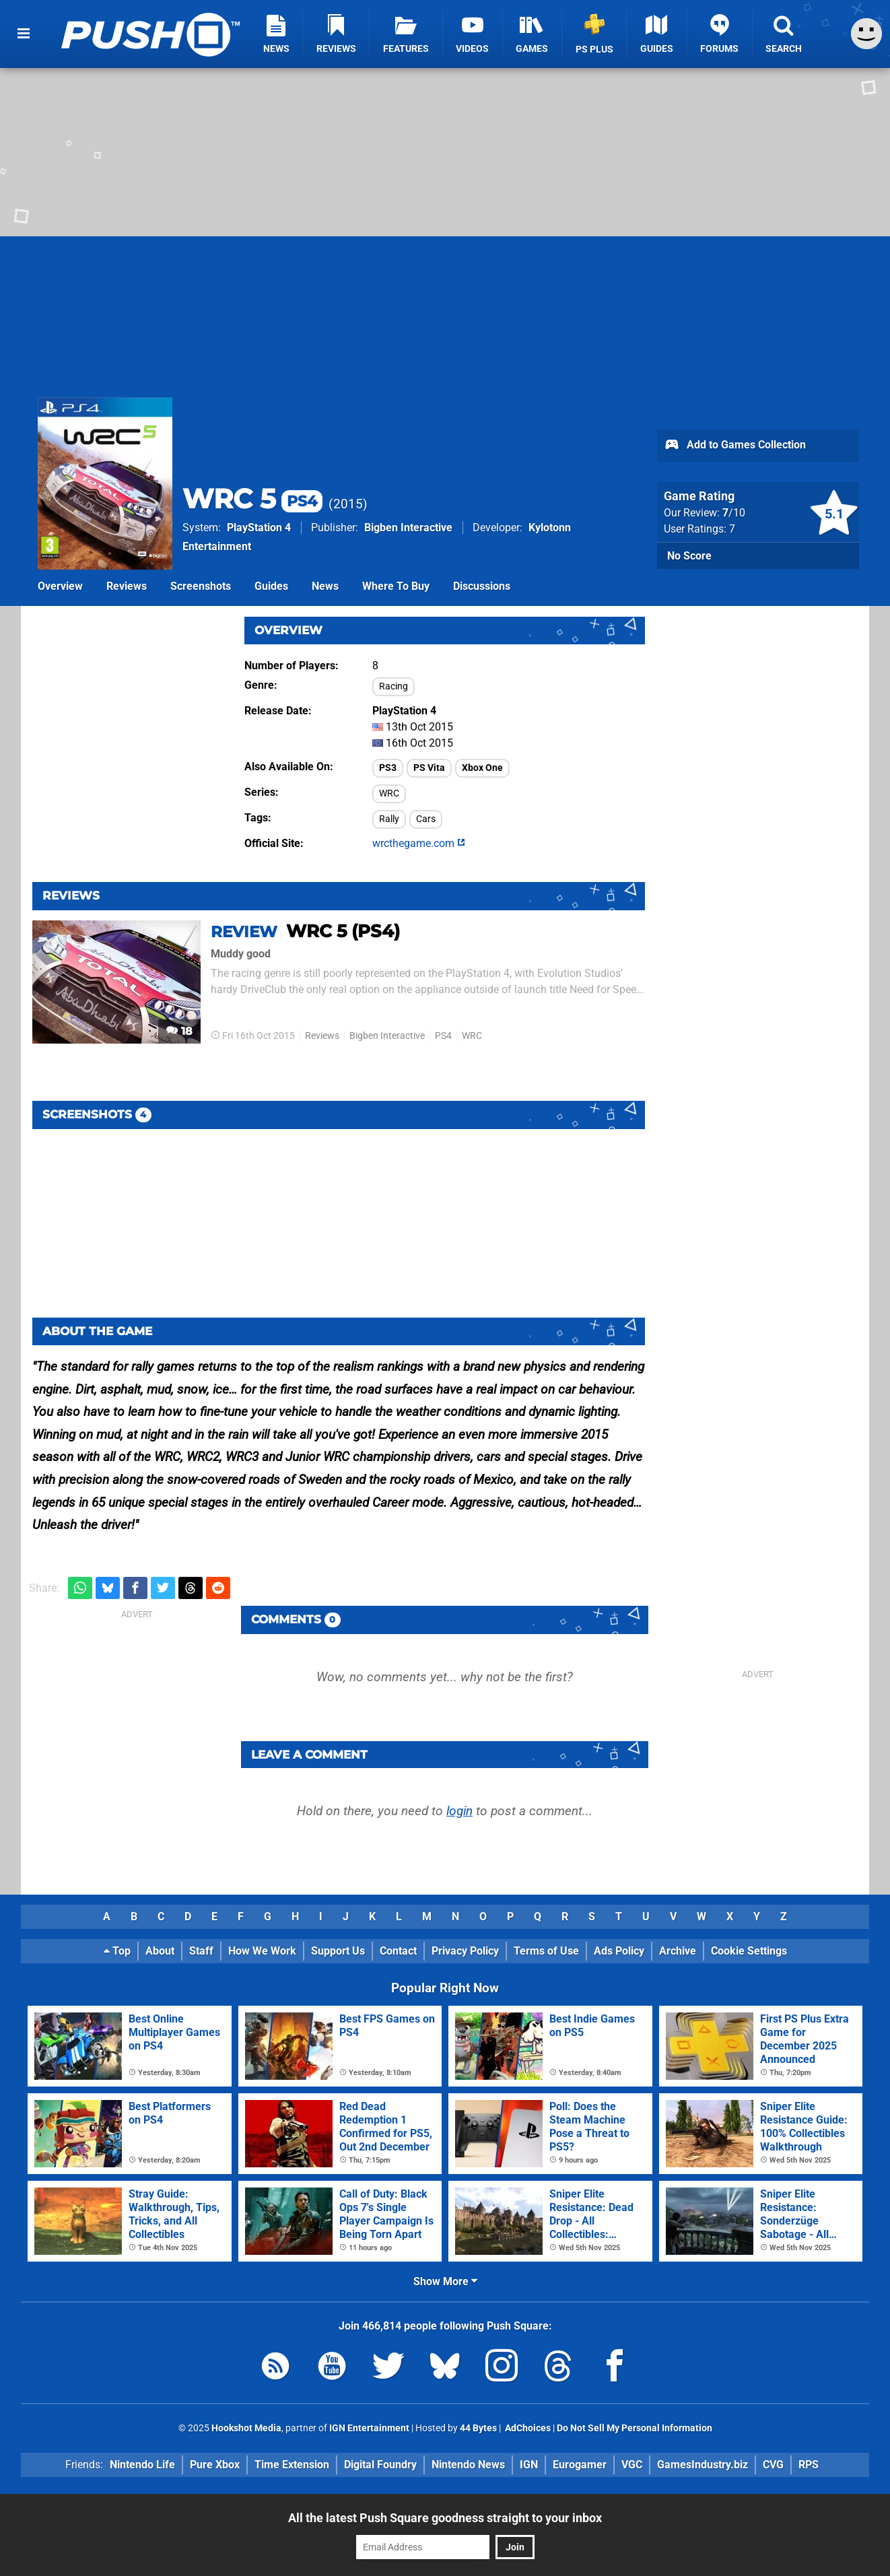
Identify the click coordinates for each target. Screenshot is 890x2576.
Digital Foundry (380, 2464)
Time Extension (291, 2464)
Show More (445, 2281)
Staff (201, 1950)
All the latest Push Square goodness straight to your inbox (445, 2518)
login (459, 1811)
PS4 (443, 1036)
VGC (631, 2464)
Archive (677, 1950)
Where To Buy (396, 586)
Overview (60, 586)
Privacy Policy (465, 1950)
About (159, 1950)
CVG (773, 2464)
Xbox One (482, 768)
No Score (689, 555)
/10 (733, 512)
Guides (271, 586)
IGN (529, 2464)
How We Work (262, 1950)
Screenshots (200, 586)
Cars (426, 819)
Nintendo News (468, 2464)
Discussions (481, 586)
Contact (398, 1950)
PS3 (388, 768)
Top (117, 1950)
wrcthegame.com (418, 843)
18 (179, 1031)
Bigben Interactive (408, 527)
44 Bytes (478, 2428)
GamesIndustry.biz (702, 2464)
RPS (808, 2464)
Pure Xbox (215, 2464)
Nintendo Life (142, 2464)
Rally (389, 819)
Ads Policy (619, 1950)
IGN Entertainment (369, 2428)
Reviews (126, 586)
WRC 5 (252, 498)
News (325, 586)
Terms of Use (546, 1950)
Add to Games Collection (735, 445)
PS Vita (429, 768)
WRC (389, 793)
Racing (393, 686)
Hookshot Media (246, 2428)
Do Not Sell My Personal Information (634, 2428)
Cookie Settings (749, 1950)
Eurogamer (580, 2464)
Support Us (338, 1950)
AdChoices (527, 2428)
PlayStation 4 (259, 527)
